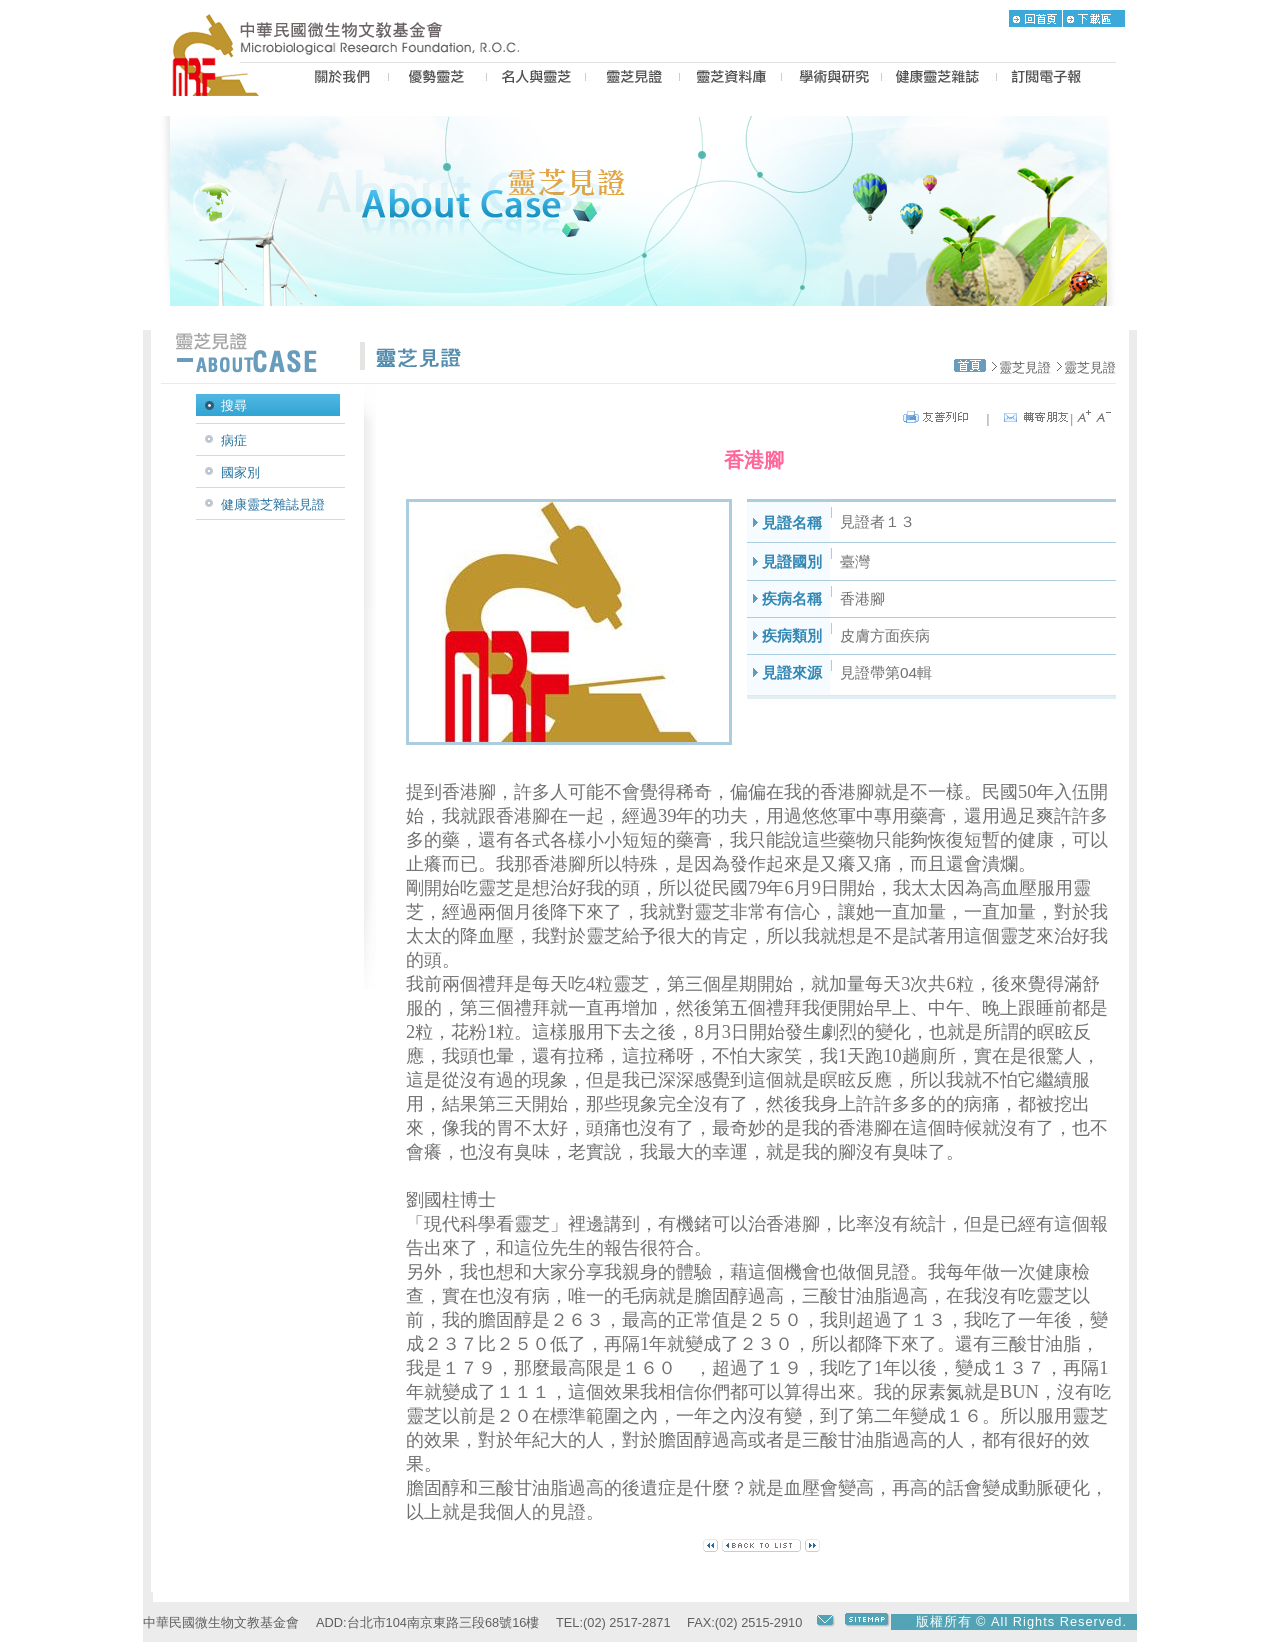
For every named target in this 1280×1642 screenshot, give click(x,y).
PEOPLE (536, 79)
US (339, 79)
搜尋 (234, 405)
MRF (221, 79)
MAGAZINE (939, 79)
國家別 (240, 472)
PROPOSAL (831, 79)
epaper (1046, 79)
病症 (234, 440)
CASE (632, 79)
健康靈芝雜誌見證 (273, 504)
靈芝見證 (1025, 367)
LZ (730, 79)
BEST (437, 79)
